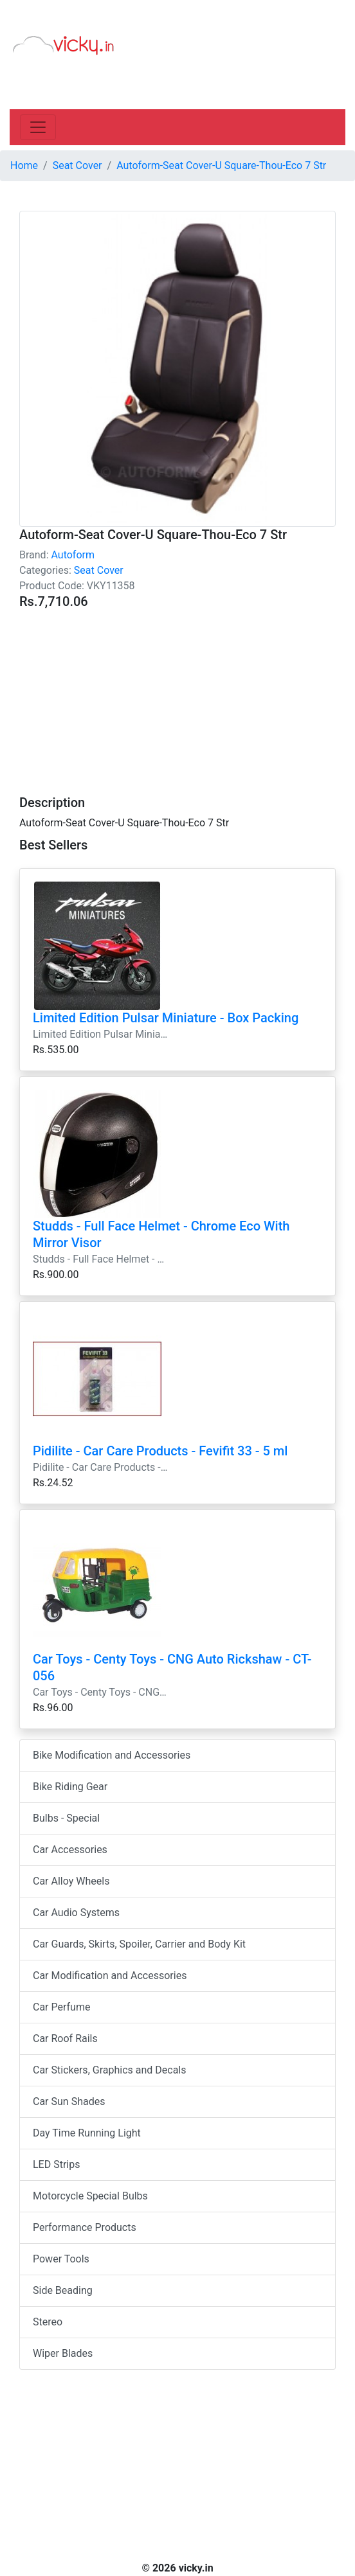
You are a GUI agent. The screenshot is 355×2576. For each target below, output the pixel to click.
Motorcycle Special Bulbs (90, 2196)
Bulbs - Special (66, 1818)
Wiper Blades (63, 2353)
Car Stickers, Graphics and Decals (109, 2070)
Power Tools (61, 2259)
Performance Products (84, 2227)
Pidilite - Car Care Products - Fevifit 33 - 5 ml (160, 1451)
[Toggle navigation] (38, 127)
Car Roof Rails (65, 2038)
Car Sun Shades (69, 2101)
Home (24, 165)
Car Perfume (61, 2007)
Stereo (47, 2322)
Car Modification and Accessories (110, 1975)
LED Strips (56, 2164)
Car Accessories (70, 1849)
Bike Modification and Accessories (111, 1755)
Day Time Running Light (87, 2133)
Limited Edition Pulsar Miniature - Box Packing (165, 1018)
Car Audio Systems (76, 1912)
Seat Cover (98, 570)
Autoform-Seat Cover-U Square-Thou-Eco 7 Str (221, 165)
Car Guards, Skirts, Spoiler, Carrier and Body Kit (139, 1944)
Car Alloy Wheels (71, 1881)
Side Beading (63, 2290)
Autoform (73, 555)
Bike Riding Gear (70, 1787)
